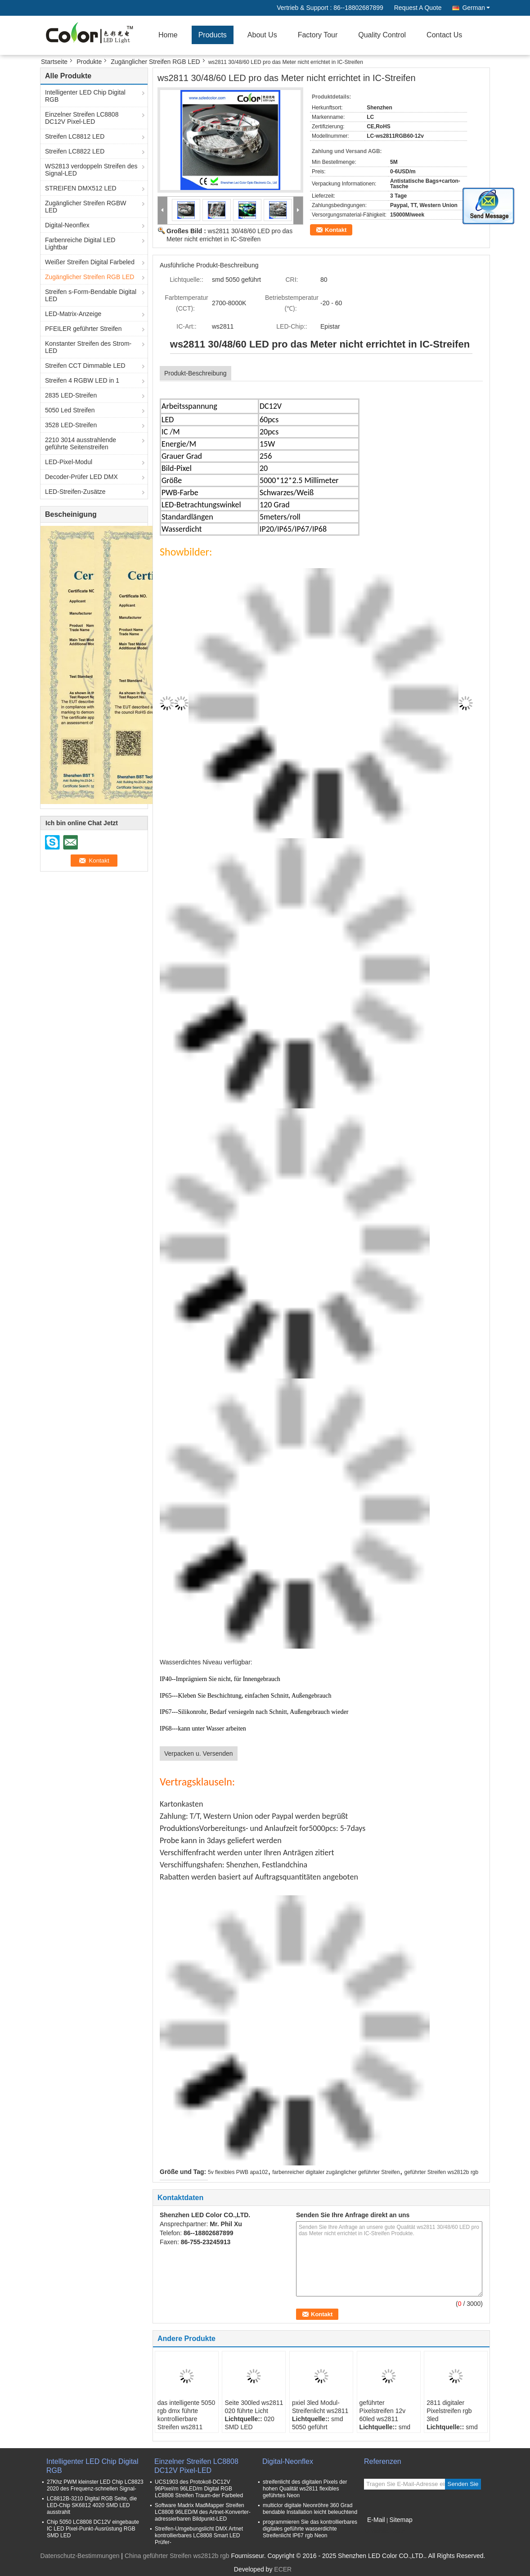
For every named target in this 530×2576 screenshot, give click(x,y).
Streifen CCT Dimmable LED (85, 365)
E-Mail (376, 2519)
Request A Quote (418, 7)
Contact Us (444, 35)
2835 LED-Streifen (71, 395)
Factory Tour (318, 35)
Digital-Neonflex (67, 225)
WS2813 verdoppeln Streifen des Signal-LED (91, 170)
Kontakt (335, 229)
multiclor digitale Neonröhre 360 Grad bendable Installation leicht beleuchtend (310, 2508)
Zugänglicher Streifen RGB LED (155, 61)
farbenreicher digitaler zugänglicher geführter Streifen (336, 2172)
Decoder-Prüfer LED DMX (81, 476)
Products (212, 35)
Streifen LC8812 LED (74, 136)
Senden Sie (463, 2484)
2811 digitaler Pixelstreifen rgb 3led (449, 2410)
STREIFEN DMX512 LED (81, 188)
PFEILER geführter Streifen (83, 328)
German (476, 7)
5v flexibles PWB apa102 (238, 2172)
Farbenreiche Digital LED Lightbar (80, 243)
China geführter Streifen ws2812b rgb (177, 2555)
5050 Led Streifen (70, 410)
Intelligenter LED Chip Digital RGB (85, 96)
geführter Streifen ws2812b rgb (441, 2172)
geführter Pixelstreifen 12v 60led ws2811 (382, 2410)
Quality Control (382, 35)
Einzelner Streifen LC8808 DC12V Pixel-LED (81, 118)
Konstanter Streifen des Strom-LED (88, 347)
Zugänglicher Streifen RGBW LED (85, 206)
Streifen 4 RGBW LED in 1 (82, 380)
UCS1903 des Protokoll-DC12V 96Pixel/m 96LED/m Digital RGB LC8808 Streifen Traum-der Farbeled (199, 2489)
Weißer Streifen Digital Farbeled (90, 262)
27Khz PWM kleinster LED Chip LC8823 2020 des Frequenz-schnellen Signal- (95, 2485)
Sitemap (400, 2519)
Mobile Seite (384, 2531)
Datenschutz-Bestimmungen (80, 2555)
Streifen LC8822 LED (74, 151)
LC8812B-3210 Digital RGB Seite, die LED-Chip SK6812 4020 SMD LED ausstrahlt (92, 2505)
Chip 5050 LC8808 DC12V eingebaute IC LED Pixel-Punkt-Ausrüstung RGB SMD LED (93, 2529)
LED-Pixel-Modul (68, 461)
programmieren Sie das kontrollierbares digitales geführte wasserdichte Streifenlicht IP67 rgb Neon (310, 2529)
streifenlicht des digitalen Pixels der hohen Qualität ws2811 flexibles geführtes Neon (305, 2489)
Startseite (54, 61)
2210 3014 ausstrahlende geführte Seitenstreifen (80, 443)
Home (168, 35)
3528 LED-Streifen (71, 425)
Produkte (89, 61)
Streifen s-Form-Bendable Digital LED (90, 295)
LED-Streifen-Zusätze (75, 491)
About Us (262, 35)
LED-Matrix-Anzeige (73, 313)
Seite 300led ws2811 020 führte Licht (254, 2406)
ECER (283, 2569)
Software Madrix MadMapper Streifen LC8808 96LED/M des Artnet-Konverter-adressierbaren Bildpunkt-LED (203, 2512)
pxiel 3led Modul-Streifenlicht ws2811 (320, 2406)
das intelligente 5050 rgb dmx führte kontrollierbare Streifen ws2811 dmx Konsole (186, 2419)
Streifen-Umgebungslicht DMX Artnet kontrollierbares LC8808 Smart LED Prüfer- (199, 2535)
